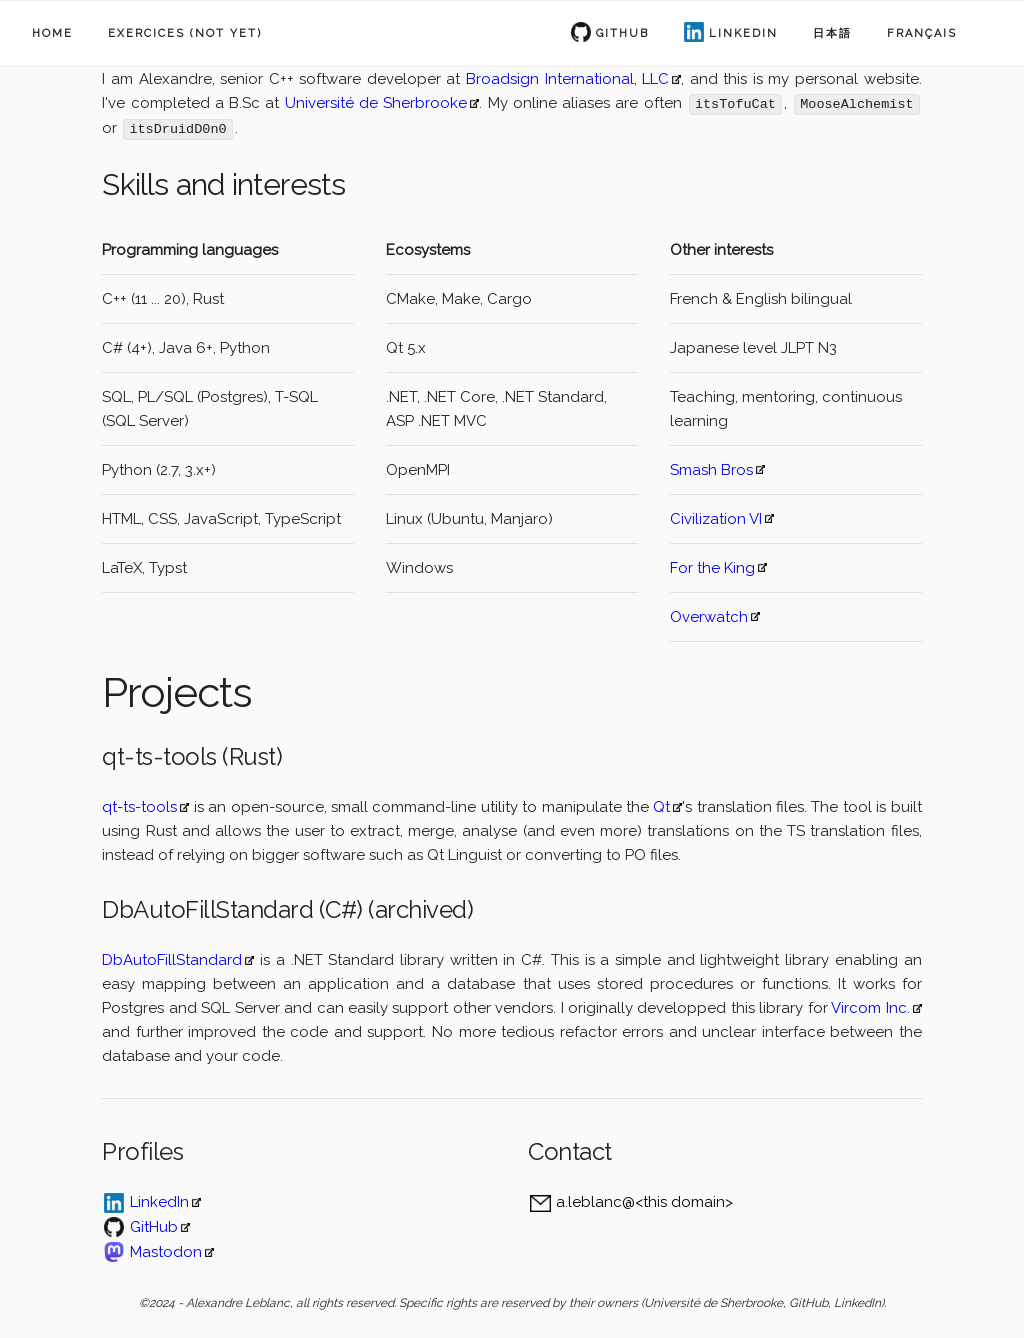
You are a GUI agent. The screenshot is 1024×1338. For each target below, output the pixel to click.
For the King (712, 567)
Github (622, 33)
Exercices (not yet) (185, 33)
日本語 (832, 33)
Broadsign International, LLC (567, 79)
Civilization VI (716, 518)
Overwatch (709, 616)
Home (52, 33)
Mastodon (166, 1251)
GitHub (154, 1226)
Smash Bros (711, 469)
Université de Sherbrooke (376, 103)
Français (922, 33)
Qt (661, 806)
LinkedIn (743, 33)
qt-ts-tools (139, 806)
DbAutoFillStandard (172, 959)
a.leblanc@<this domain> (644, 1201)
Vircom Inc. (870, 1007)
